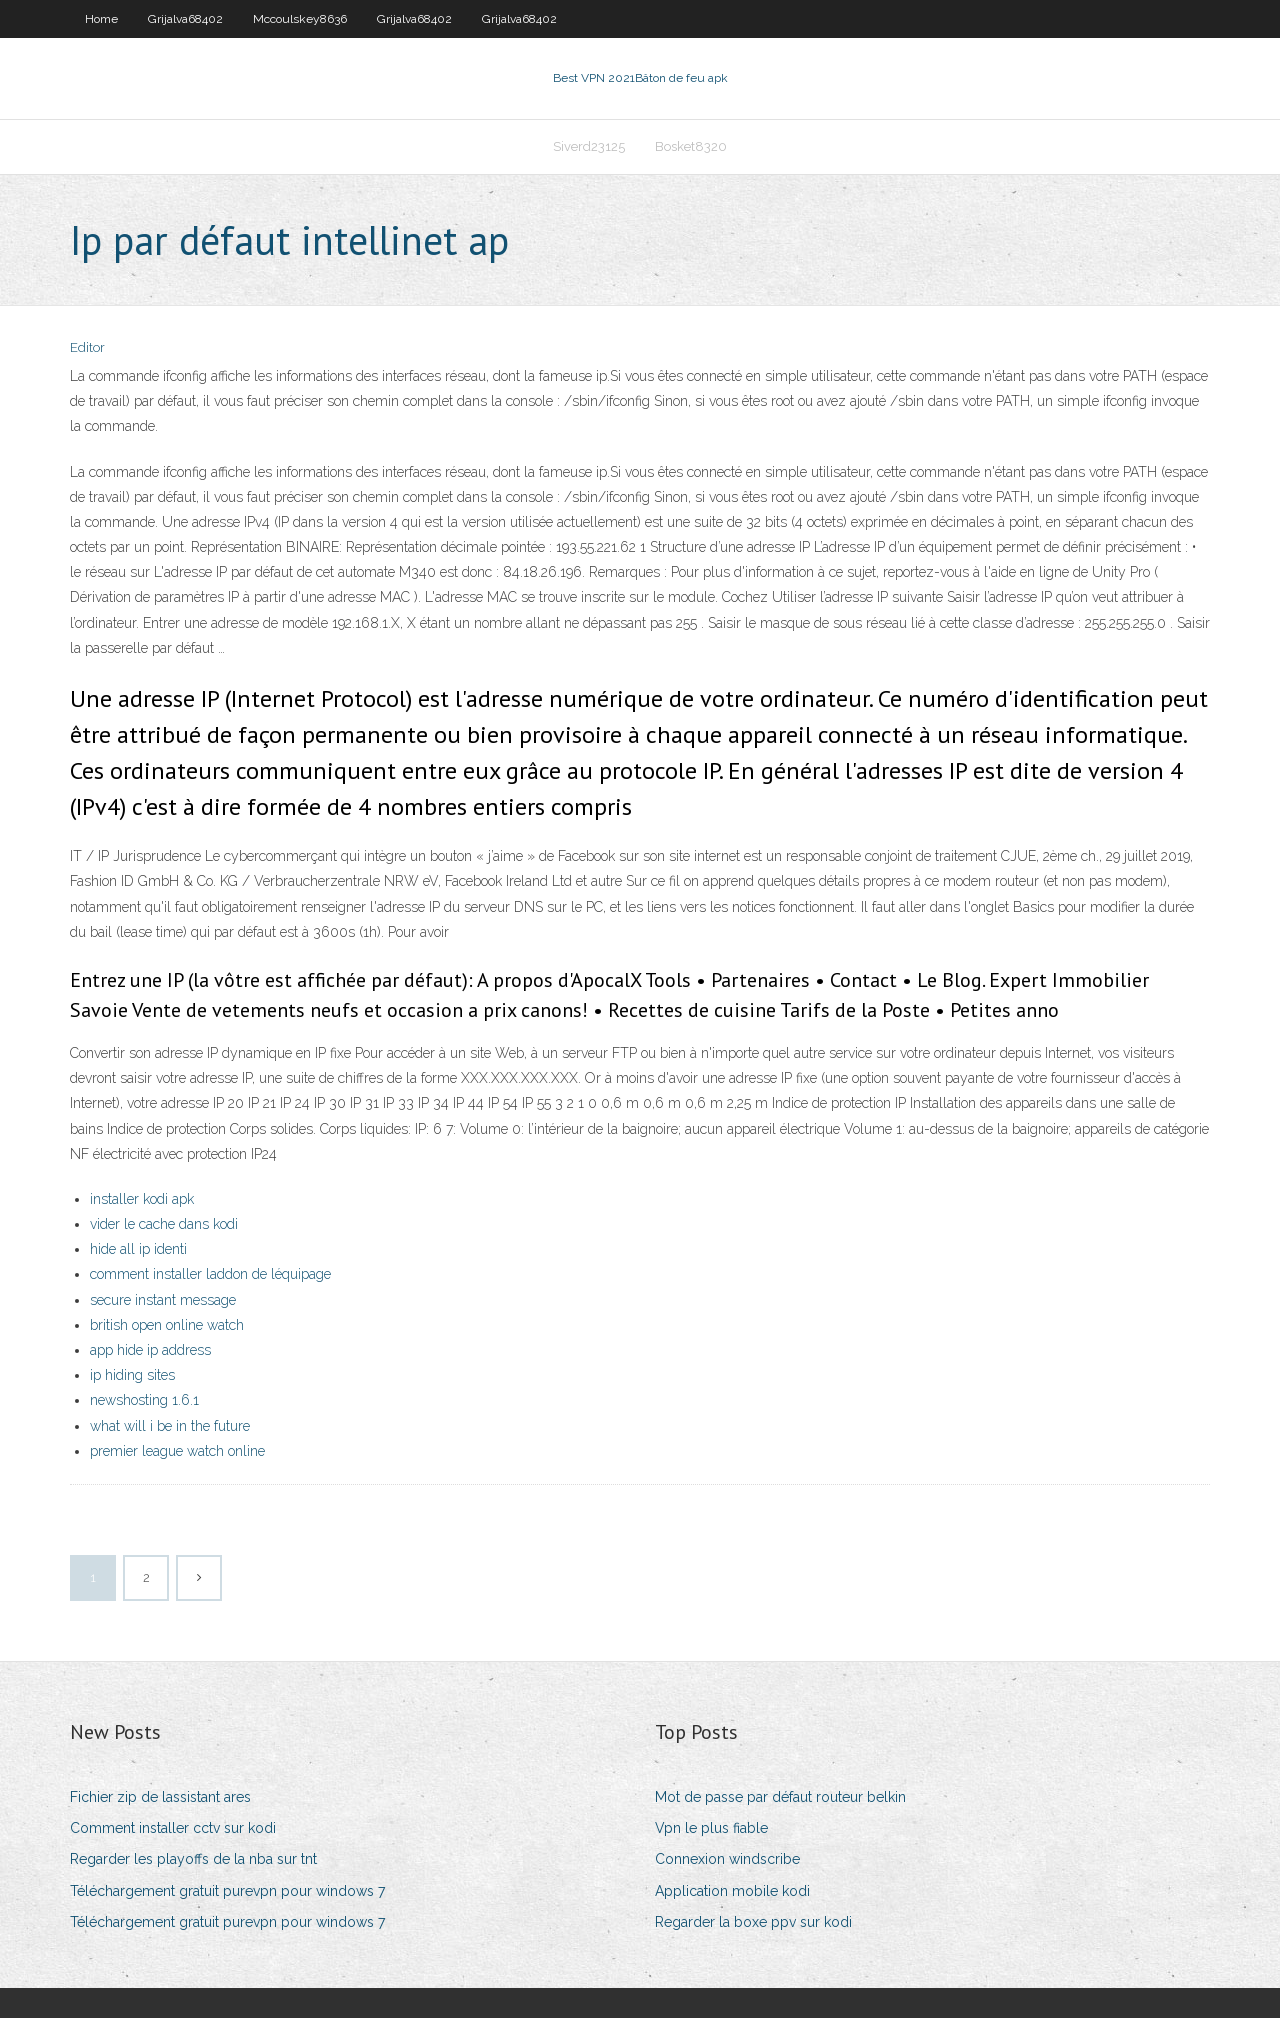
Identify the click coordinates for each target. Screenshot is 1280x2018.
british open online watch (167, 1325)
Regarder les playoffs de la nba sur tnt (193, 1859)
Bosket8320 (691, 146)
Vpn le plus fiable (711, 1828)
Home (101, 19)
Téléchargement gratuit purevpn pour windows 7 (227, 1891)
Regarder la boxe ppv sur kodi (753, 1922)
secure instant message (163, 1300)
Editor (87, 347)
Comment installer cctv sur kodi (173, 1828)
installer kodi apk (142, 1199)
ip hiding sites (132, 1375)
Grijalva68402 (185, 19)
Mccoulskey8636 (300, 19)
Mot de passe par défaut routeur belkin (780, 1797)
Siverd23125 (589, 146)
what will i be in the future (170, 1426)
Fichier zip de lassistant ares (160, 1797)
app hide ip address (150, 1350)
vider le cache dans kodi (164, 1224)
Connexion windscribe (727, 1859)
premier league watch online (177, 1451)
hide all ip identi (138, 1249)
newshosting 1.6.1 (144, 1400)
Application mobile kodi (732, 1891)
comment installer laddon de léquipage (210, 1274)
